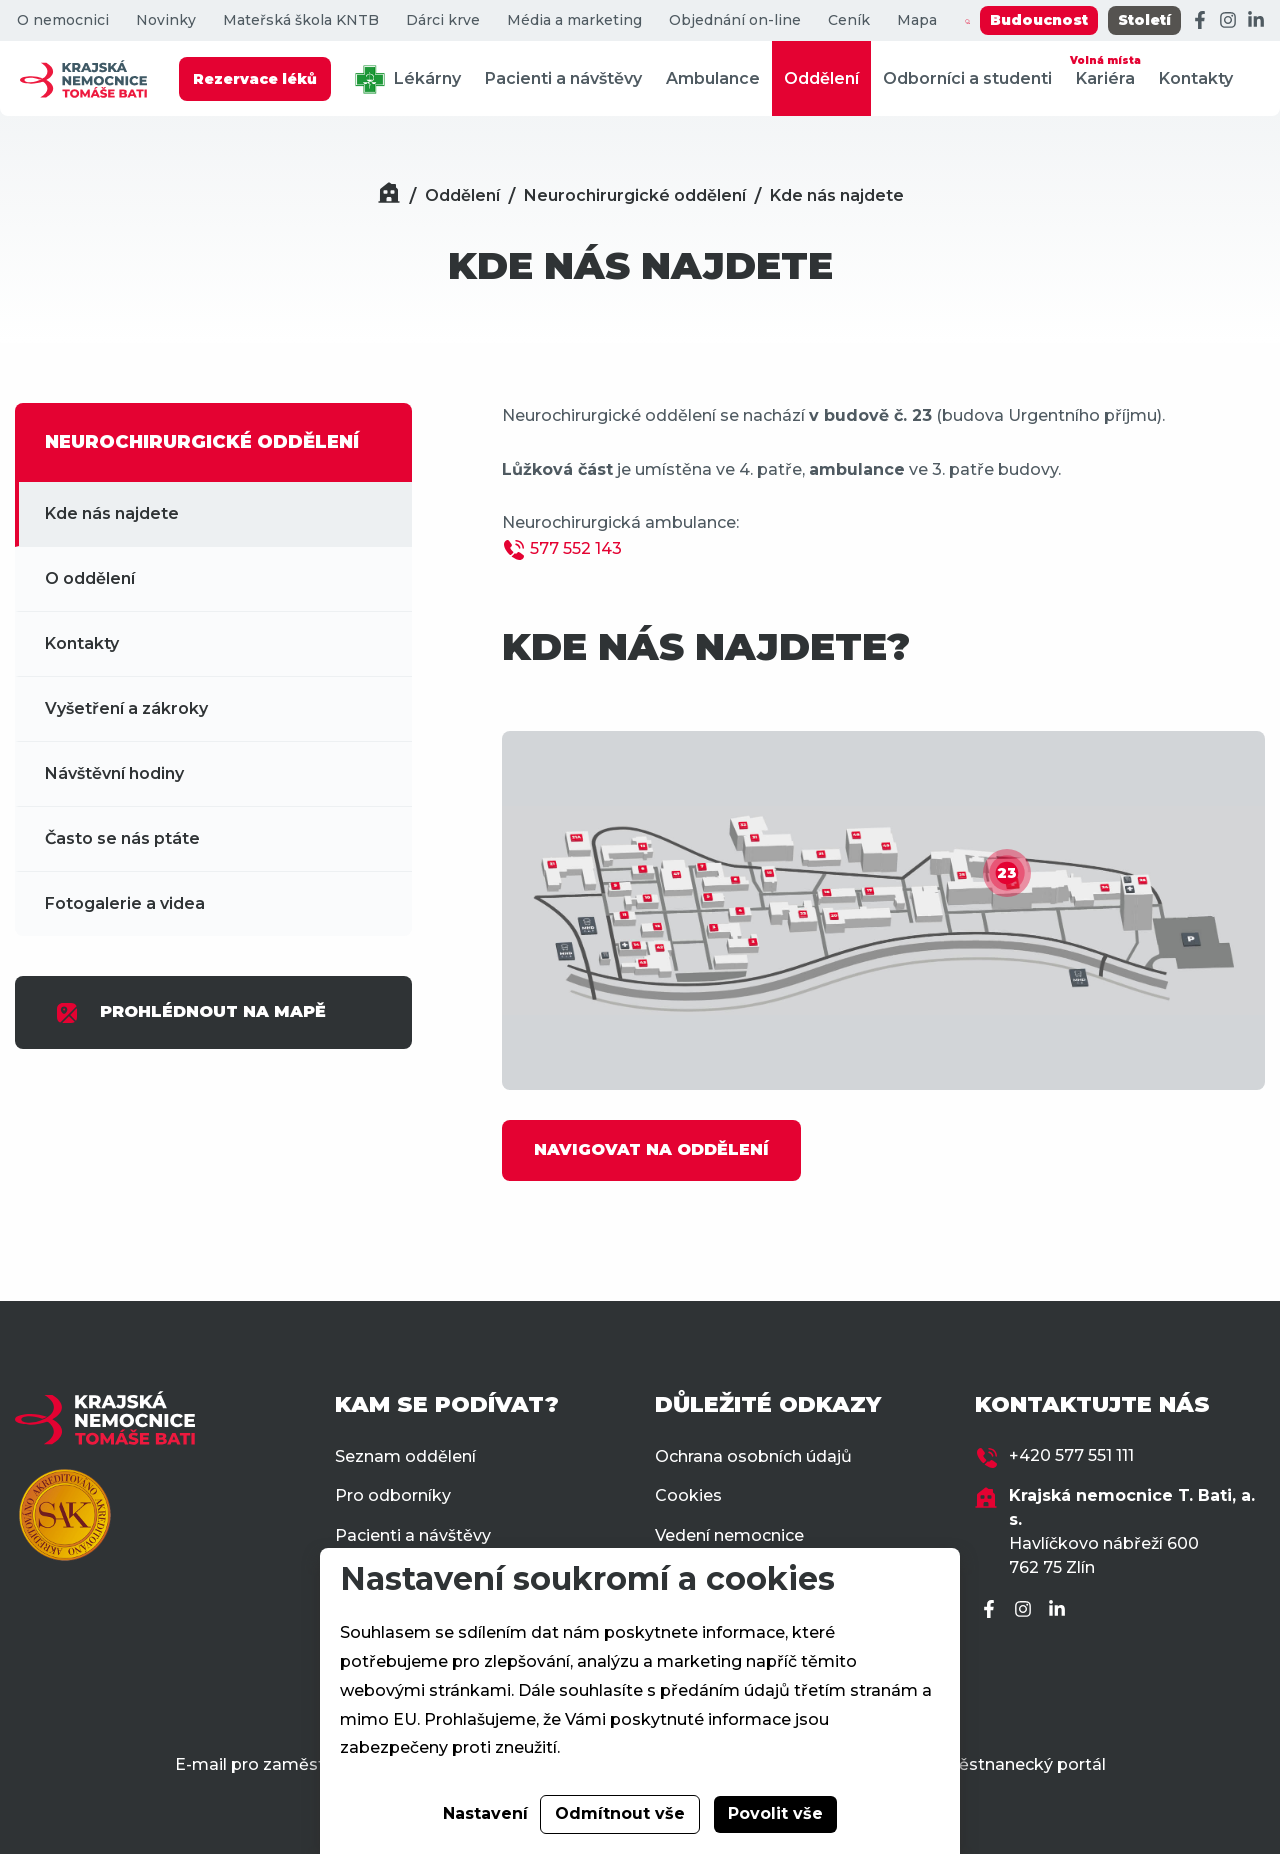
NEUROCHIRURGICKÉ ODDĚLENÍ (202, 442)
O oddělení (90, 578)
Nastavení (485, 1813)
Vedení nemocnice (729, 1535)
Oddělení (821, 78)
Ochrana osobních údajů (753, 1456)
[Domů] (389, 195)
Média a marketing (574, 20)
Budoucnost (1039, 20)
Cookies (688, 1495)
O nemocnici (63, 20)
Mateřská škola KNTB (301, 20)
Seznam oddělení (405, 1456)
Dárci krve (443, 20)
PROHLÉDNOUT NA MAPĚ (190, 1013)
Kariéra (1105, 69)
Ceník (849, 20)
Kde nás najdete (837, 195)
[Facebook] (1200, 21)
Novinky (166, 20)
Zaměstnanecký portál (1013, 1764)
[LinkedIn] (1256, 21)
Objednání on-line (735, 20)
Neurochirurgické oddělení (635, 195)
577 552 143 (576, 548)
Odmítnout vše (620, 1813)
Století (1144, 20)
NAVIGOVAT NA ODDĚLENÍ (651, 1149)
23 (1007, 873)
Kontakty (1196, 78)
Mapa (917, 20)
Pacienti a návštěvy (563, 78)
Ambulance (713, 78)
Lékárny (408, 79)
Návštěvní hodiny (114, 773)
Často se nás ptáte (122, 838)
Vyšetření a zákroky (126, 708)
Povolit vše (775, 1813)
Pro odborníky (393, 1495)
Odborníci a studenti (967, 78)
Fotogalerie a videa (125, 903)
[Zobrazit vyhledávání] (967, 21)
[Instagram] (1228, 21)
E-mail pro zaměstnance (274, 1764)
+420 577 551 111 (1071, 1455)
